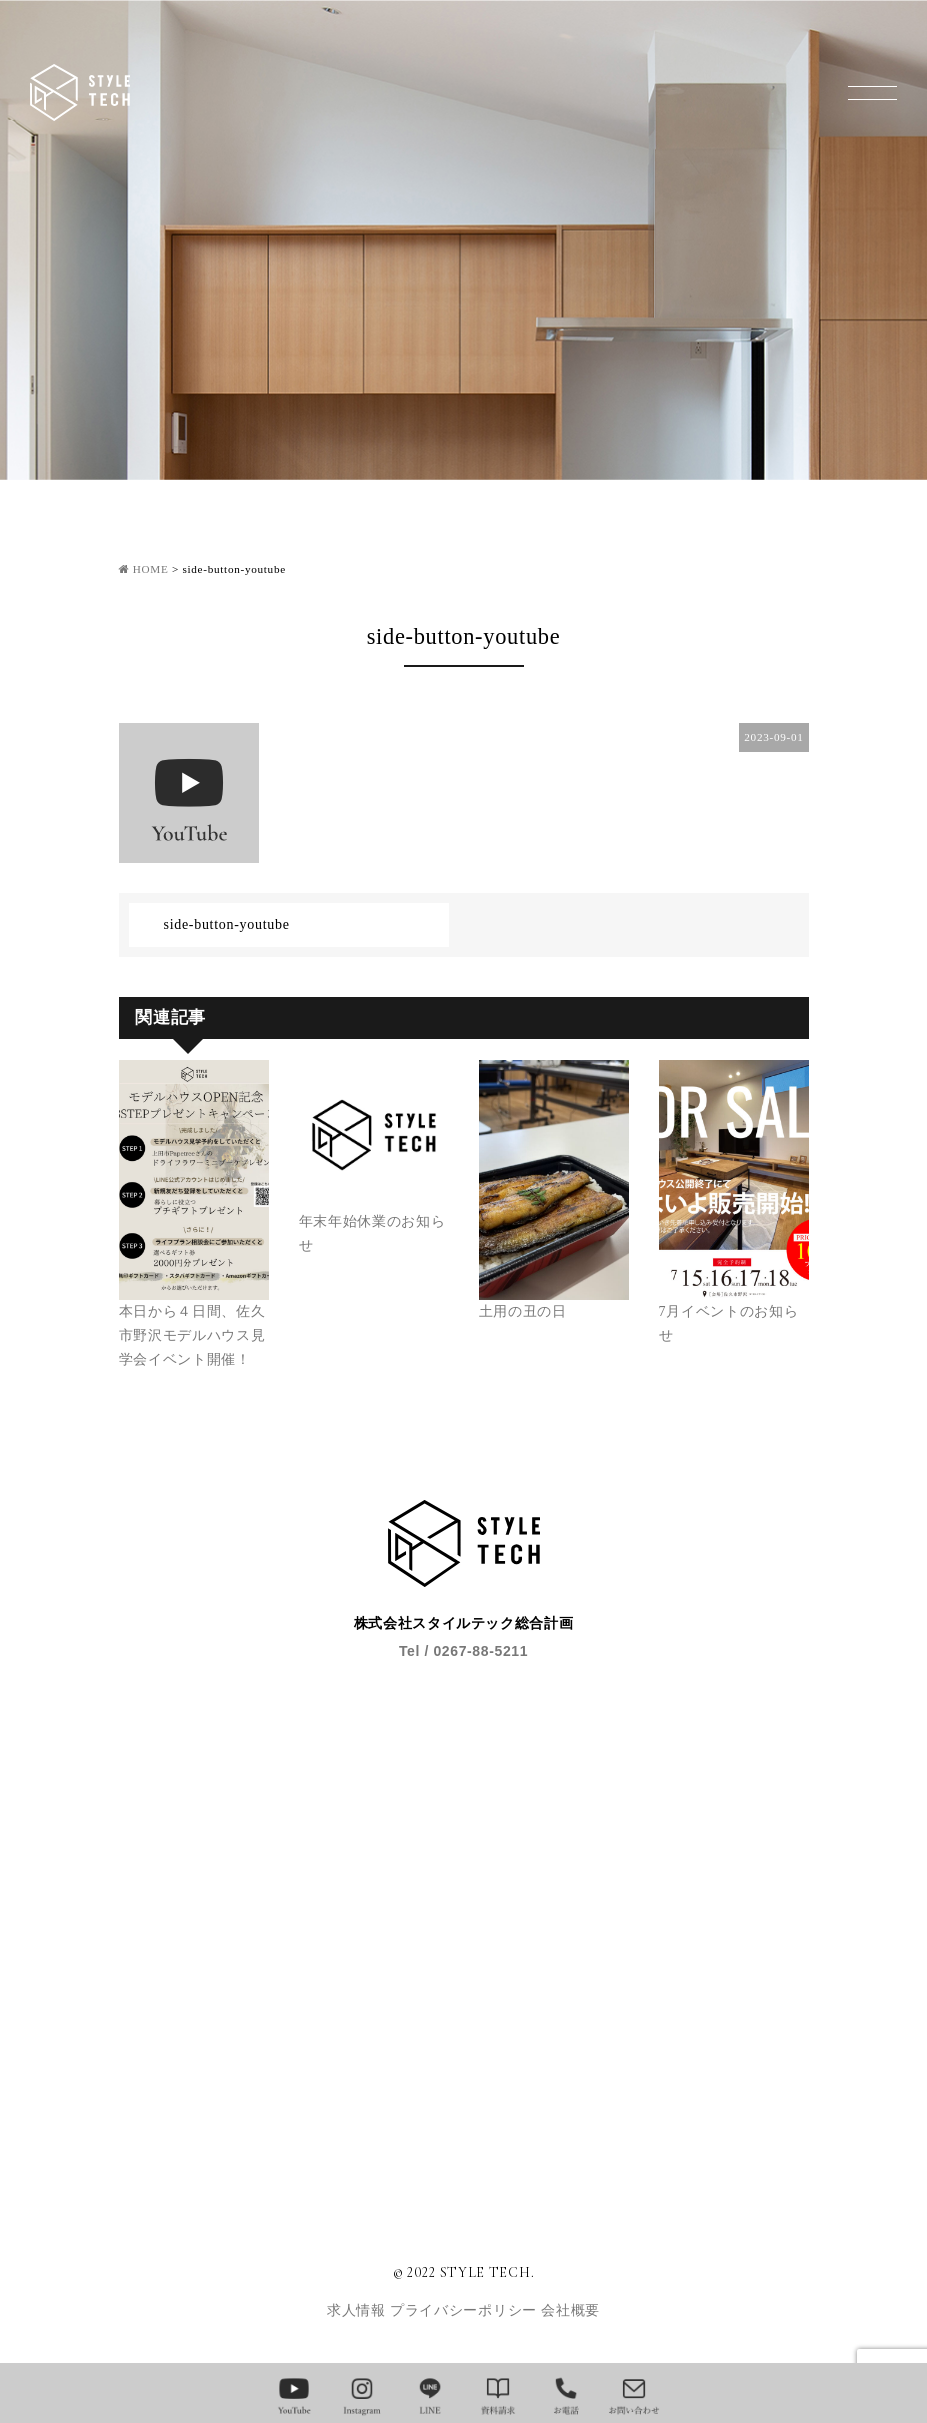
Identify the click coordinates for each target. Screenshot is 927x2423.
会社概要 (570, 2310)
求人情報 (358, 2310)
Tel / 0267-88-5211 (463, 1651)
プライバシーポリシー (465, 2310)
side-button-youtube (227, 924)
